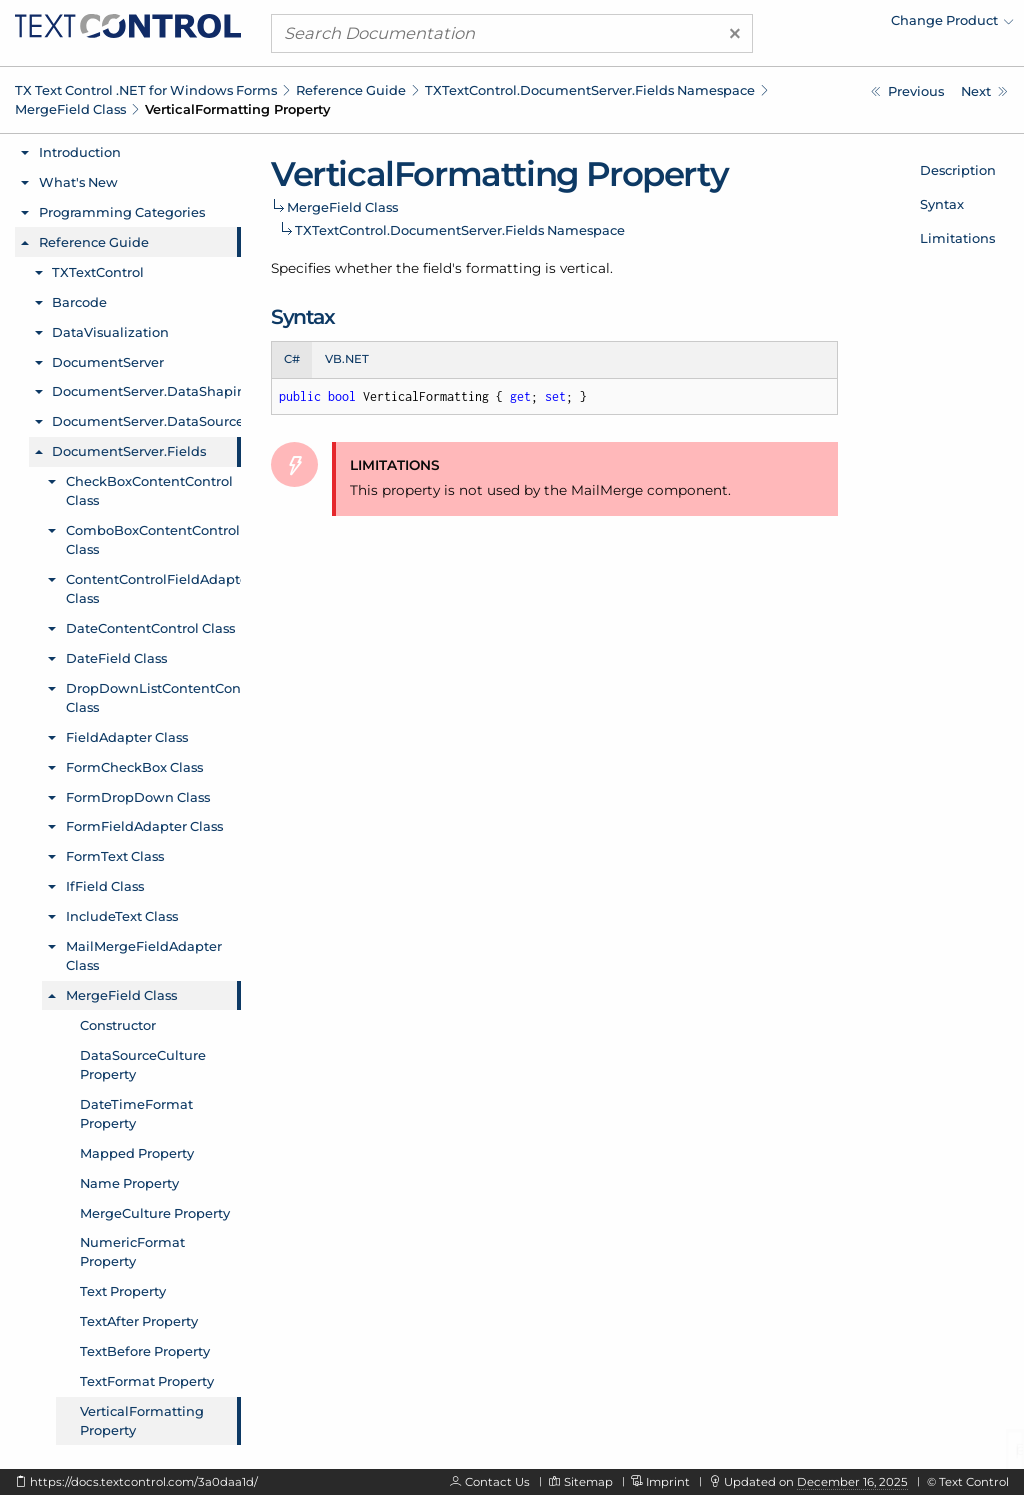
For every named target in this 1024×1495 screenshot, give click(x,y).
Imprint (668, 1482)
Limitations (957, 238)
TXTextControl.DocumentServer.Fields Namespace (590, 90)
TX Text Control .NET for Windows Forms (146, 90)
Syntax (942, 204)
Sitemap (588, 1482)
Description (958, 170)
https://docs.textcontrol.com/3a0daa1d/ (144, 1482)
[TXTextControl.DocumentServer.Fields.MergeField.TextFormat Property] (907, 91)
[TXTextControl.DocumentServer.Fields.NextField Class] (984, 91)
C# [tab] (292, 359)
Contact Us (497, 1482)
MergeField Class (70, 109)
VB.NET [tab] (347, 359)
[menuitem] (839, 25)
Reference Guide (351, 90)
